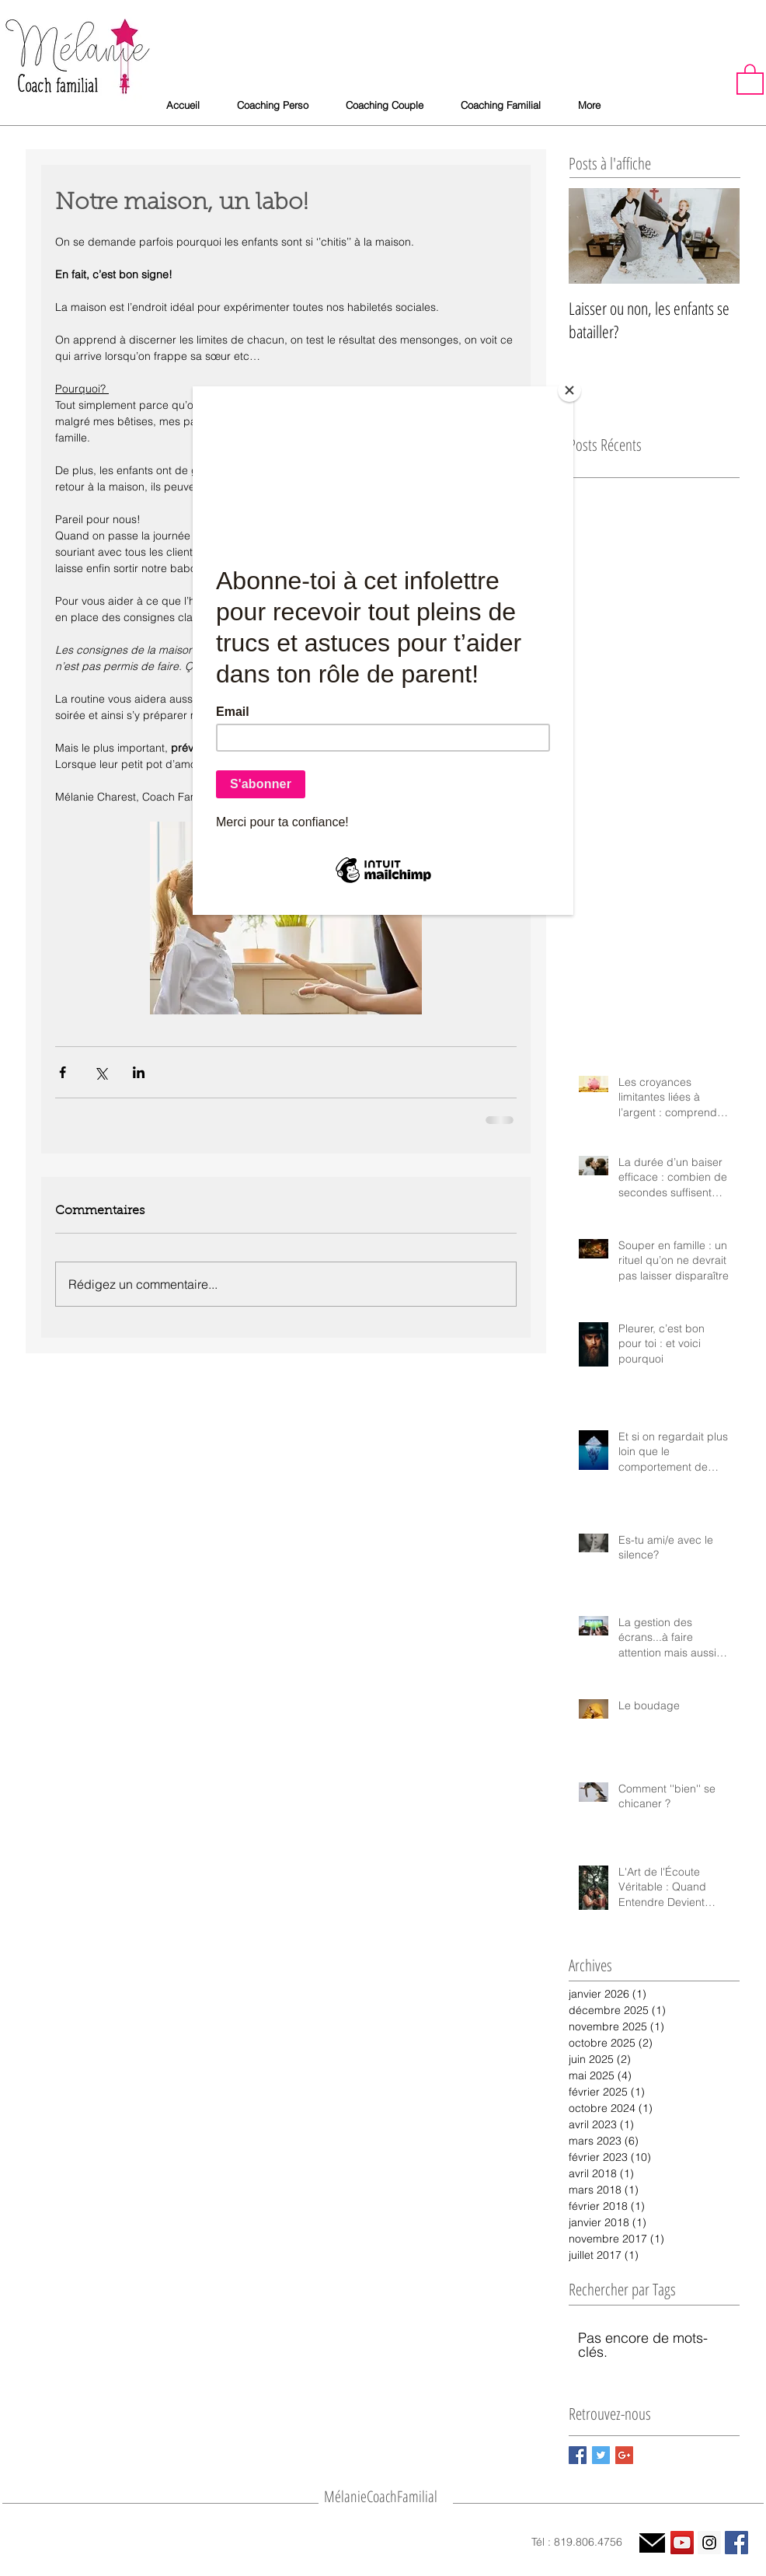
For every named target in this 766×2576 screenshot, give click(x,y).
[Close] (569, 390)
